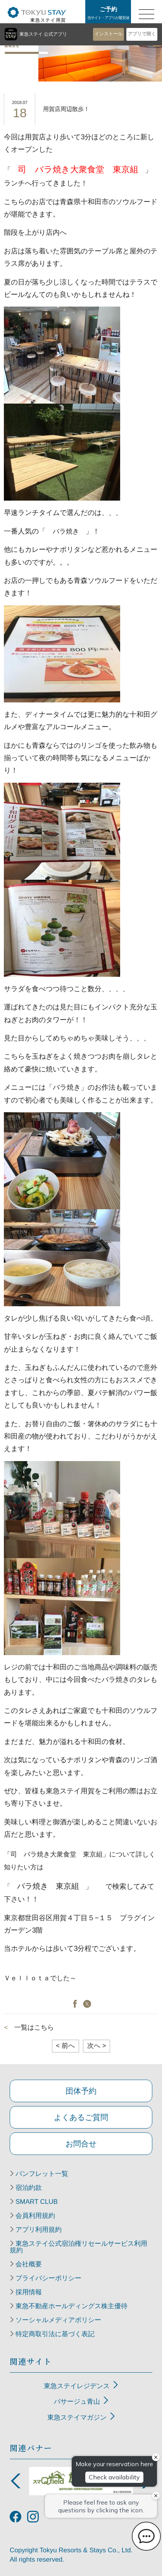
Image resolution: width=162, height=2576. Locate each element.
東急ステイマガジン (77, 2417)
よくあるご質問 (81, 2117)
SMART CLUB (37, 2201)
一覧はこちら (34, 2027)
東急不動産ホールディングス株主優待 (72, 2306)
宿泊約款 (29, 2187)
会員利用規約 (35, 2215)
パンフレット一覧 (42, 2173)
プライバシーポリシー (48, 2278)
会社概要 (29, 2264)
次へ (96, 2045)
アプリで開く (142, 33)
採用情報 (29, 2292)
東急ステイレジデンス (77, 2386)
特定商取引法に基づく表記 (55, 2334)
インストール (108, 33)
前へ (65, 2045)
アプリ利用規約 (39, 2229)
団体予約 (81, 2091)
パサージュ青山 (77, 2401)
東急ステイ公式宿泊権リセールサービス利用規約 (78, 2247)
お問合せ (81, 2143)
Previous (15, 2481)
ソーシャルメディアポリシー (58, 2320)
